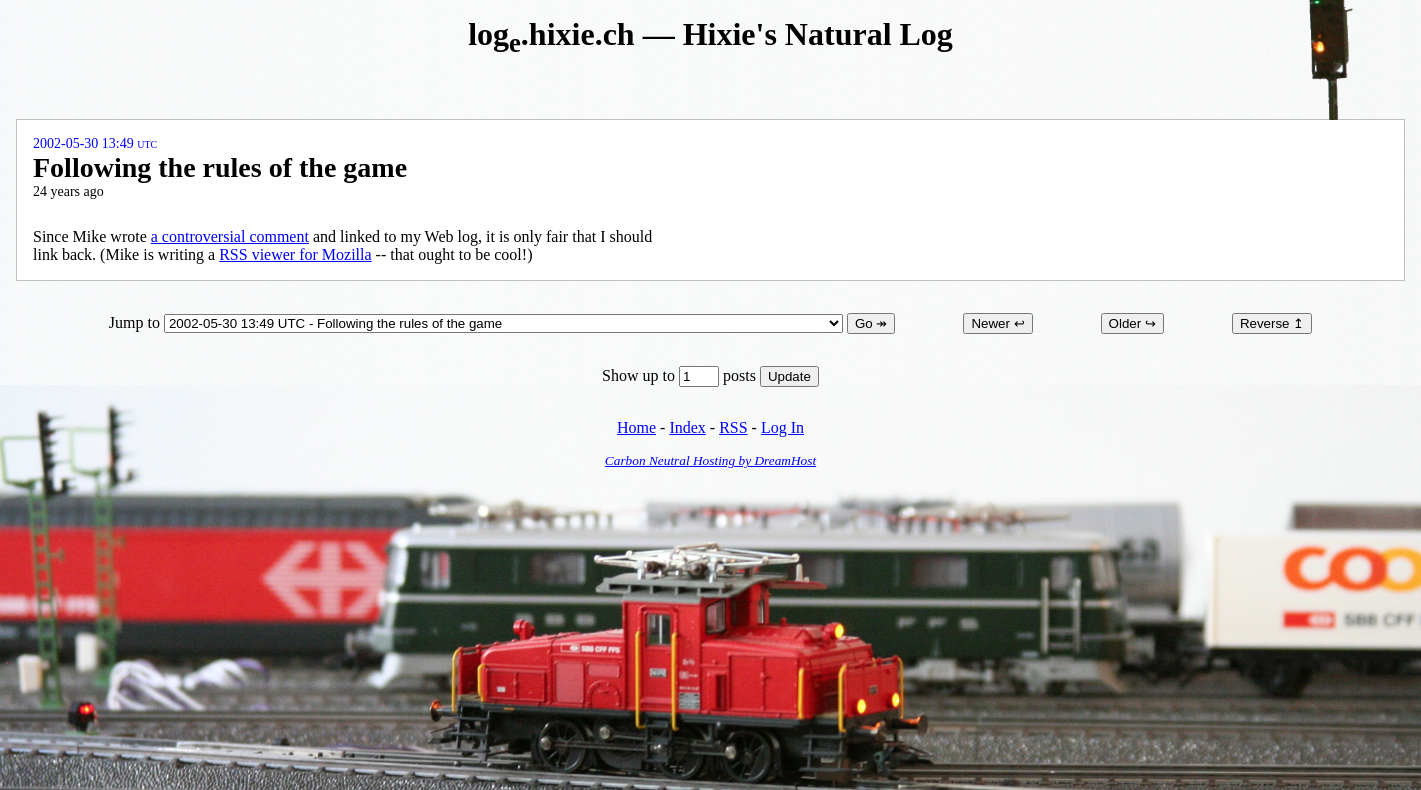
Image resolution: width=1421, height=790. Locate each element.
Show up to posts (681, 375)
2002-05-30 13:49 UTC (95, 143)
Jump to (478, 322)
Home (636, 427)
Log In (782, 427)
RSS (733, 427)
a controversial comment (230, 236)
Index (687, 427)
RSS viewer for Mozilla (295, 254)
